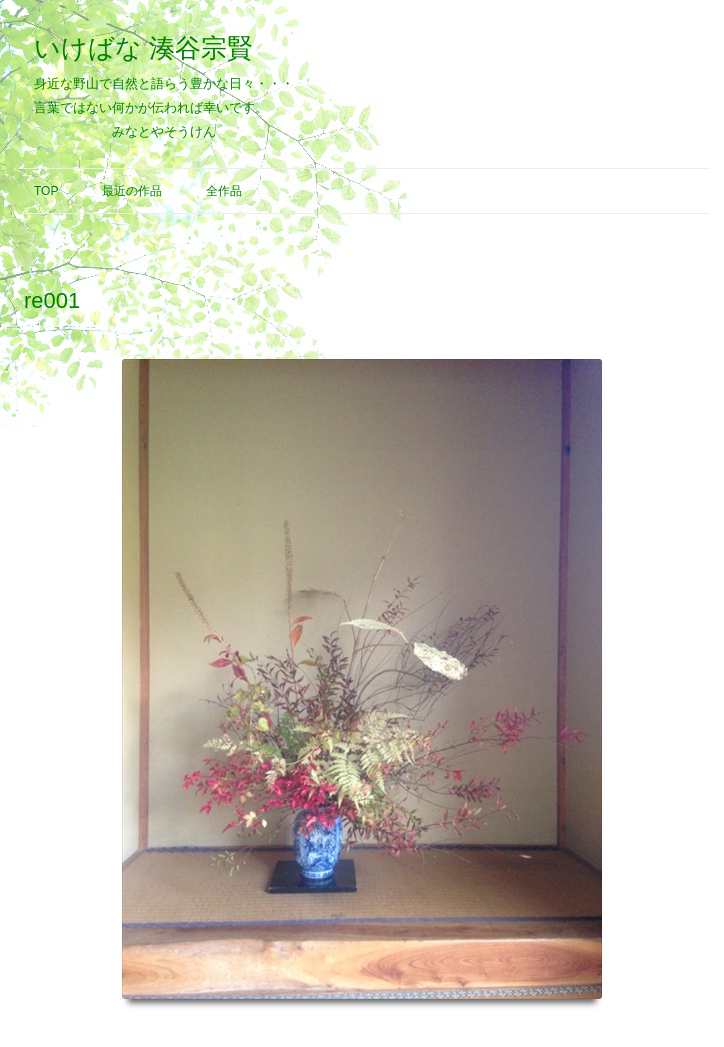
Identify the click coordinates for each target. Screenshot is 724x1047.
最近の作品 (132, 191)
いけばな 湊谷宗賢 (143, 48)
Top (46, 191)
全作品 (224, 191)
